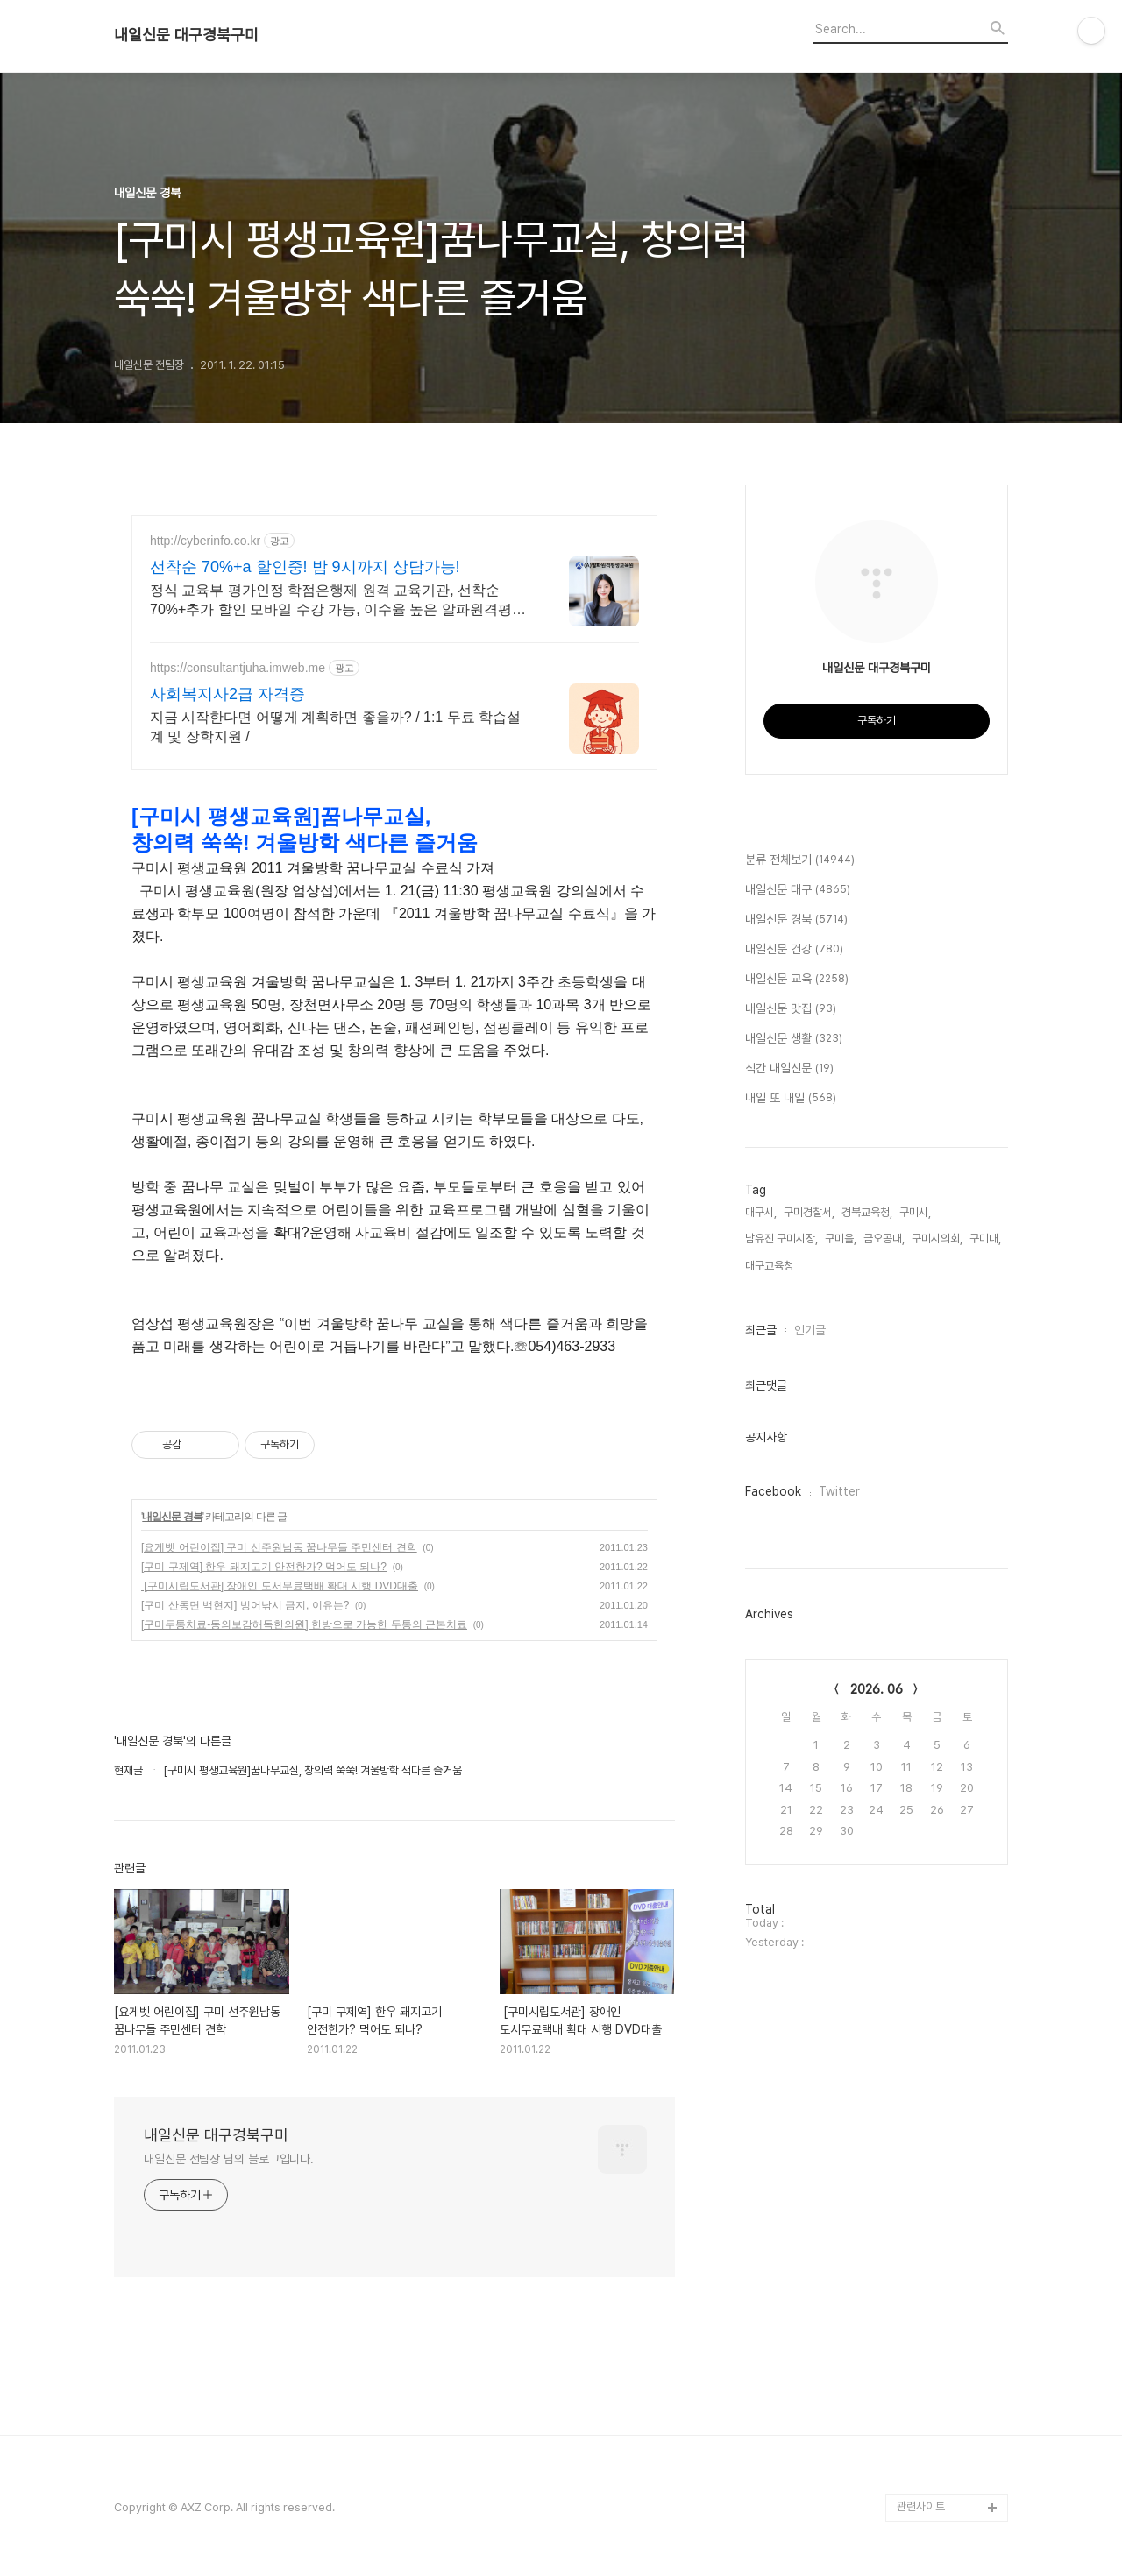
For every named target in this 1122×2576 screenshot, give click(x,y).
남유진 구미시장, (781, 1238)
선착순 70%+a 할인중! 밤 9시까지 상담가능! (305, 567)
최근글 (761, 1330)
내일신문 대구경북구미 (186, 35)
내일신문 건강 (794, 950)
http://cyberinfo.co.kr (205, 541)
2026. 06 (876, 1689)
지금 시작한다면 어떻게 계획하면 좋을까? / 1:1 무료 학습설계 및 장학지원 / (335, 727)
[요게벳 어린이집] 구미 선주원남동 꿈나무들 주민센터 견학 (279, 1547)
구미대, (985, 1238)
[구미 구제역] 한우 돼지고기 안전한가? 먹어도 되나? (264, 1566)
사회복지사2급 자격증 (227, 694)
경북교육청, (867, 1212)
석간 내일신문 (789, 1069)
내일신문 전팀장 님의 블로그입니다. (229, 2159)
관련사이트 (921, 2506)
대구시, (761, 1212)
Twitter (839, 1491)
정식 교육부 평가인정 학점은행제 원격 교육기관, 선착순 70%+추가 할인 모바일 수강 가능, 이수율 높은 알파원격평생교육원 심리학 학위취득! (338, 601)
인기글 (810, 1330)
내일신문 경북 (172, 1517)
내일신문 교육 (797, 979)
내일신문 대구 (797, 890)
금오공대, (884, 1238)
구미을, (840, 1238)
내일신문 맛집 (790, 1009)
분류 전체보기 (800, 860)
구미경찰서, (809, 1212)
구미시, (915, 1212)
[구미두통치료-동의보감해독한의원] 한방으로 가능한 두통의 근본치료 (304, 1624)
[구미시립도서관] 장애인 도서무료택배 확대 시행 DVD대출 (279, 1586)
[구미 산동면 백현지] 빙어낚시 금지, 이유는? (245, 1605)
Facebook (773, 1491)
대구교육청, (770, 1265)
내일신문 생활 (793, 1039)
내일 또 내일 (790, 1099)
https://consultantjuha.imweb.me (237, 668)
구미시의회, (937, 1238)
